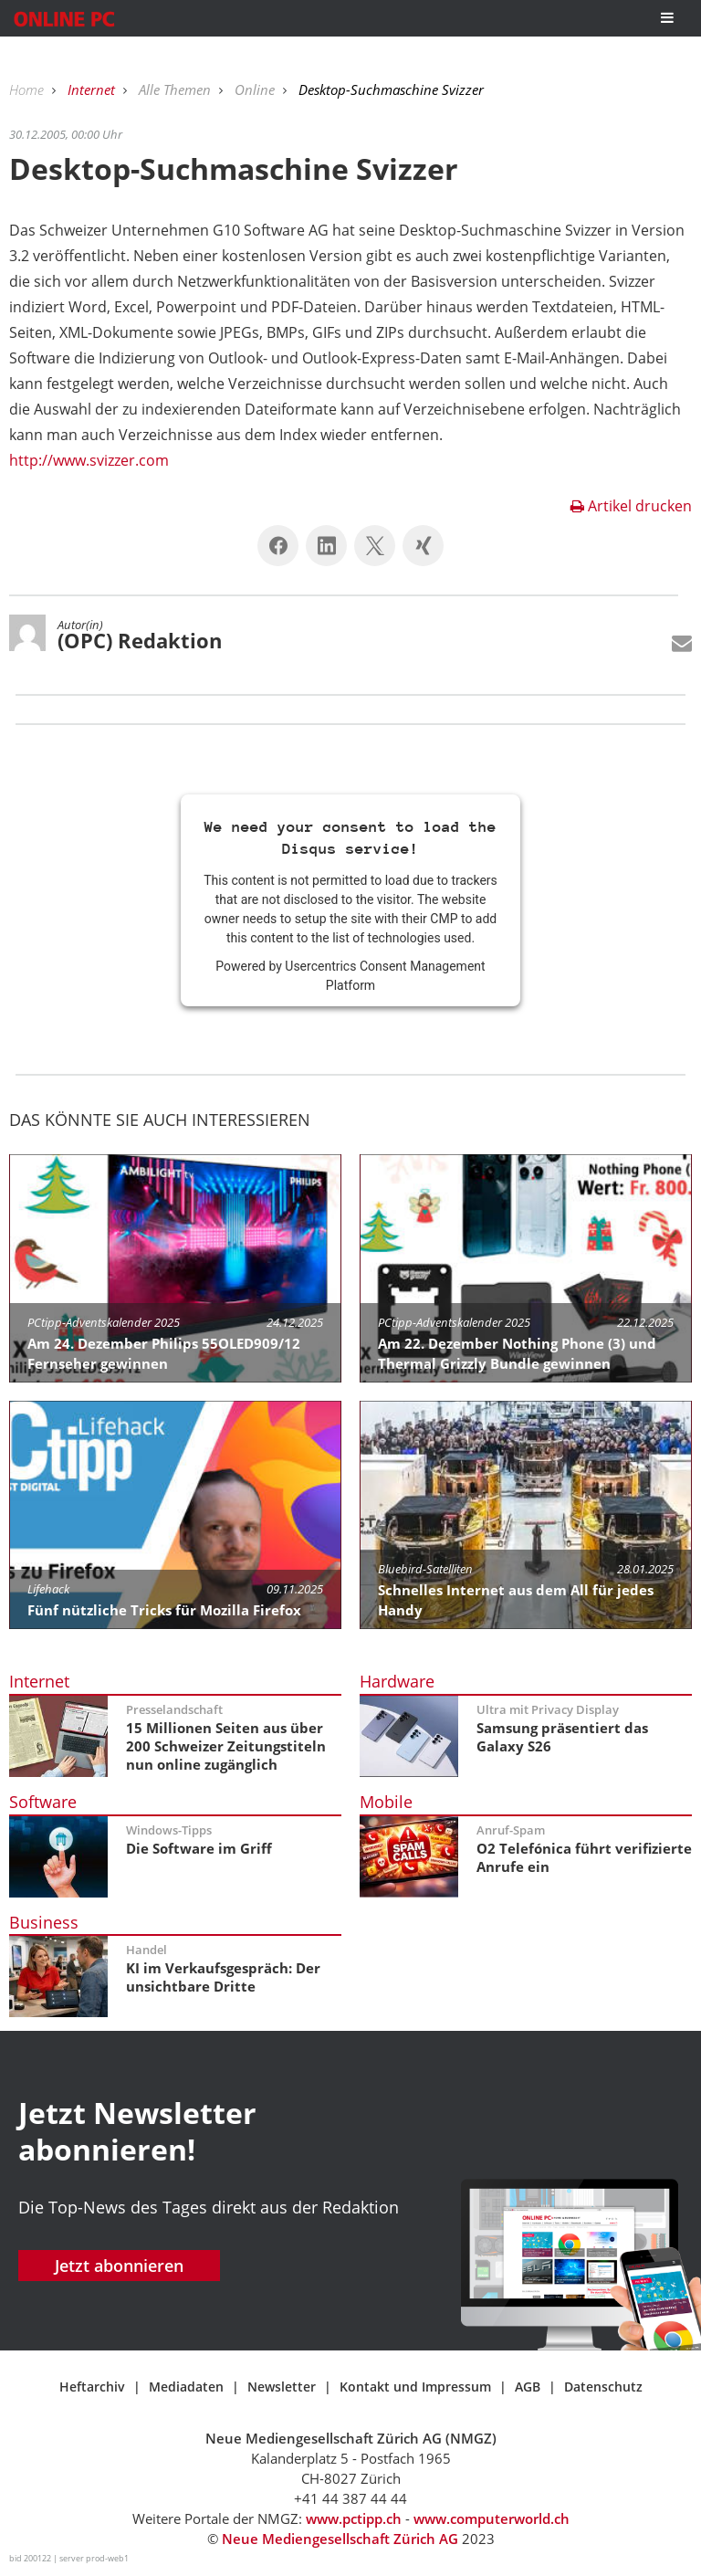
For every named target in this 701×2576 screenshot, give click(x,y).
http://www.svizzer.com (89, 460)
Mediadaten (186, 2386)
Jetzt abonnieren (119, 2265)
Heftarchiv (92, 2386)
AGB (527, 2386)
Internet (93, 89)
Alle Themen (176, 89)
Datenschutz (603, 2386)
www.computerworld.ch (491, 2518)
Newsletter (281, 2386)
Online (256, 89)
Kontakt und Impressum (415, 2386)
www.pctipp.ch (354, 2518)
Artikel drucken (631, 506)
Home (28, 89)
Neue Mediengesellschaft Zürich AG (340, 2538)
